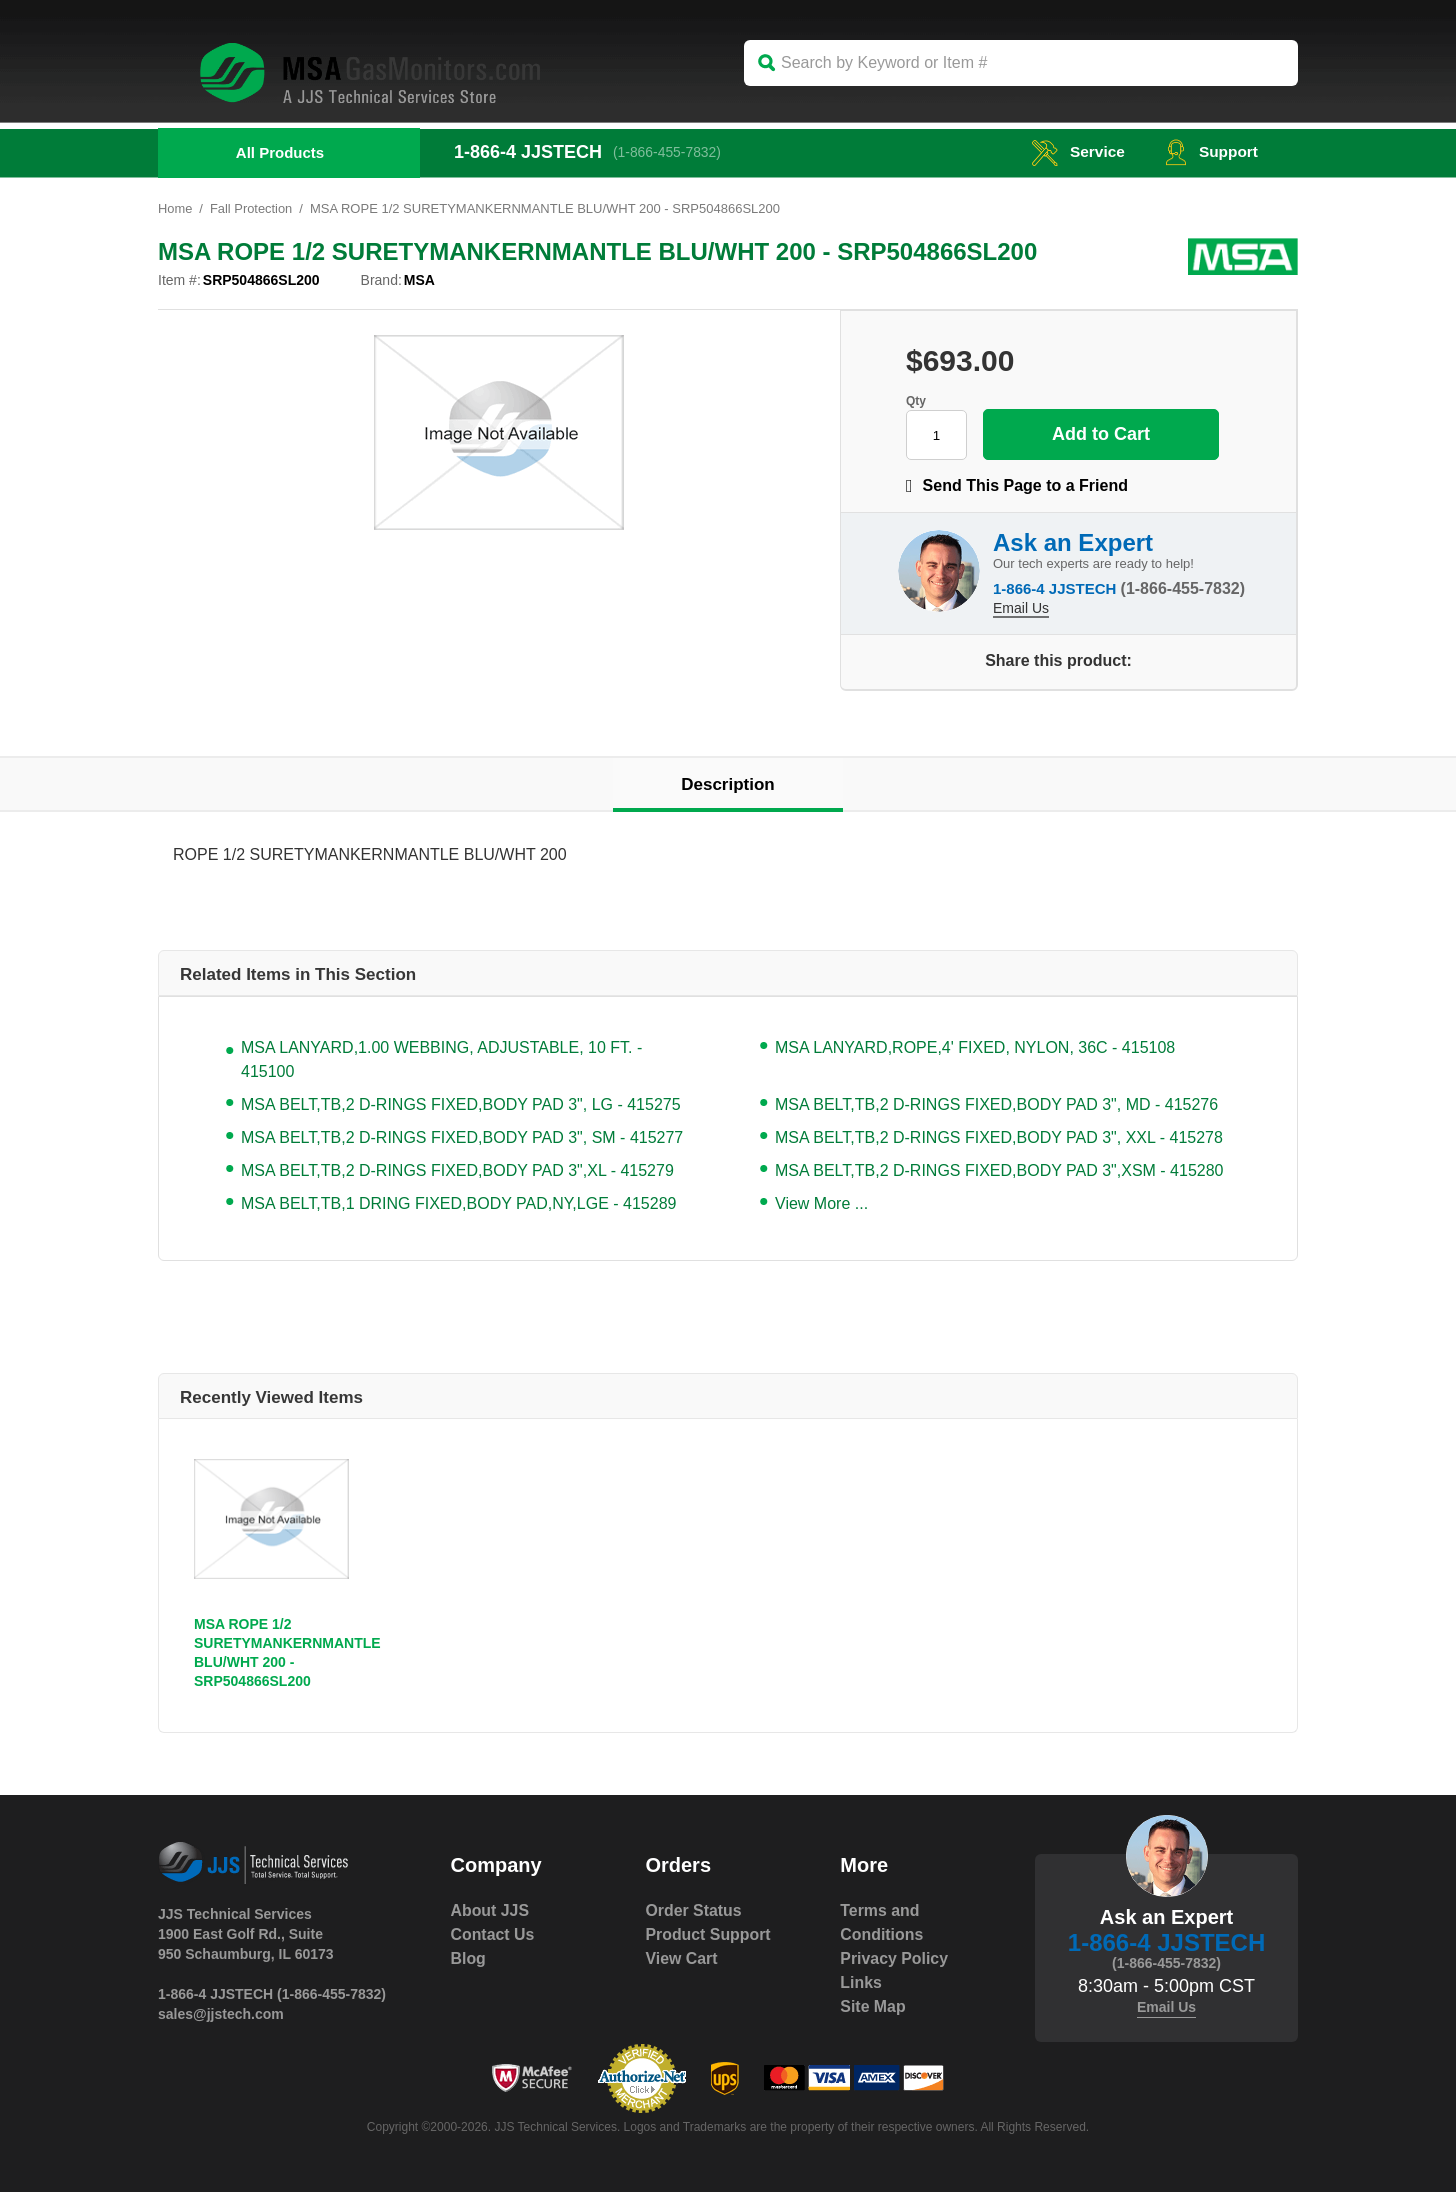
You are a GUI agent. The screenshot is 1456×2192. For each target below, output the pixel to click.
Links (861, 1982)
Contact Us (493, 1934)
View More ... (821, 1203)
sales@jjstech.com (221, 2014)
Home (175, 208)
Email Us (1021, 607)
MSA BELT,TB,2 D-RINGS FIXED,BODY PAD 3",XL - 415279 (457, 1170)
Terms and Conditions (882, 1922)
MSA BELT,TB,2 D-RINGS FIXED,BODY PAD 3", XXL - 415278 (999, 1137)
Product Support (708, 1934)
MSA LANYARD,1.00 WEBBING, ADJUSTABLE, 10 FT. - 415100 (441, 1059)
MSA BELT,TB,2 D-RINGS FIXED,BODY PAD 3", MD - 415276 (996, 1104)
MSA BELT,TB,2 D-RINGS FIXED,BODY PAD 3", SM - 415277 (462, 1137)
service (1075, 151)
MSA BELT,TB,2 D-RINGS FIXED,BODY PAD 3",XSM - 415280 (999, 1170)
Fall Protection (251, 208)
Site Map (873, 2006)
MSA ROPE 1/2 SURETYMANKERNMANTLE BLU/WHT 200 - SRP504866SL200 (287, 1652)
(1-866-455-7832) (668, 152)
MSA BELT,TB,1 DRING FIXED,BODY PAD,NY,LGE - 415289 (458, 1203)
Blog (469, 1958)
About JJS (490, 1910)
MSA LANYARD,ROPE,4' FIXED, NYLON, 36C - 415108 (975, 1047)
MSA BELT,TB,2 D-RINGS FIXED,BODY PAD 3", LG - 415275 (461, 1104)
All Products (280, 152)
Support (1210, 151)
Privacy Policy (894, 1958)
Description (728, 784)
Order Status (693, 1910)
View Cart (681, 1958)
